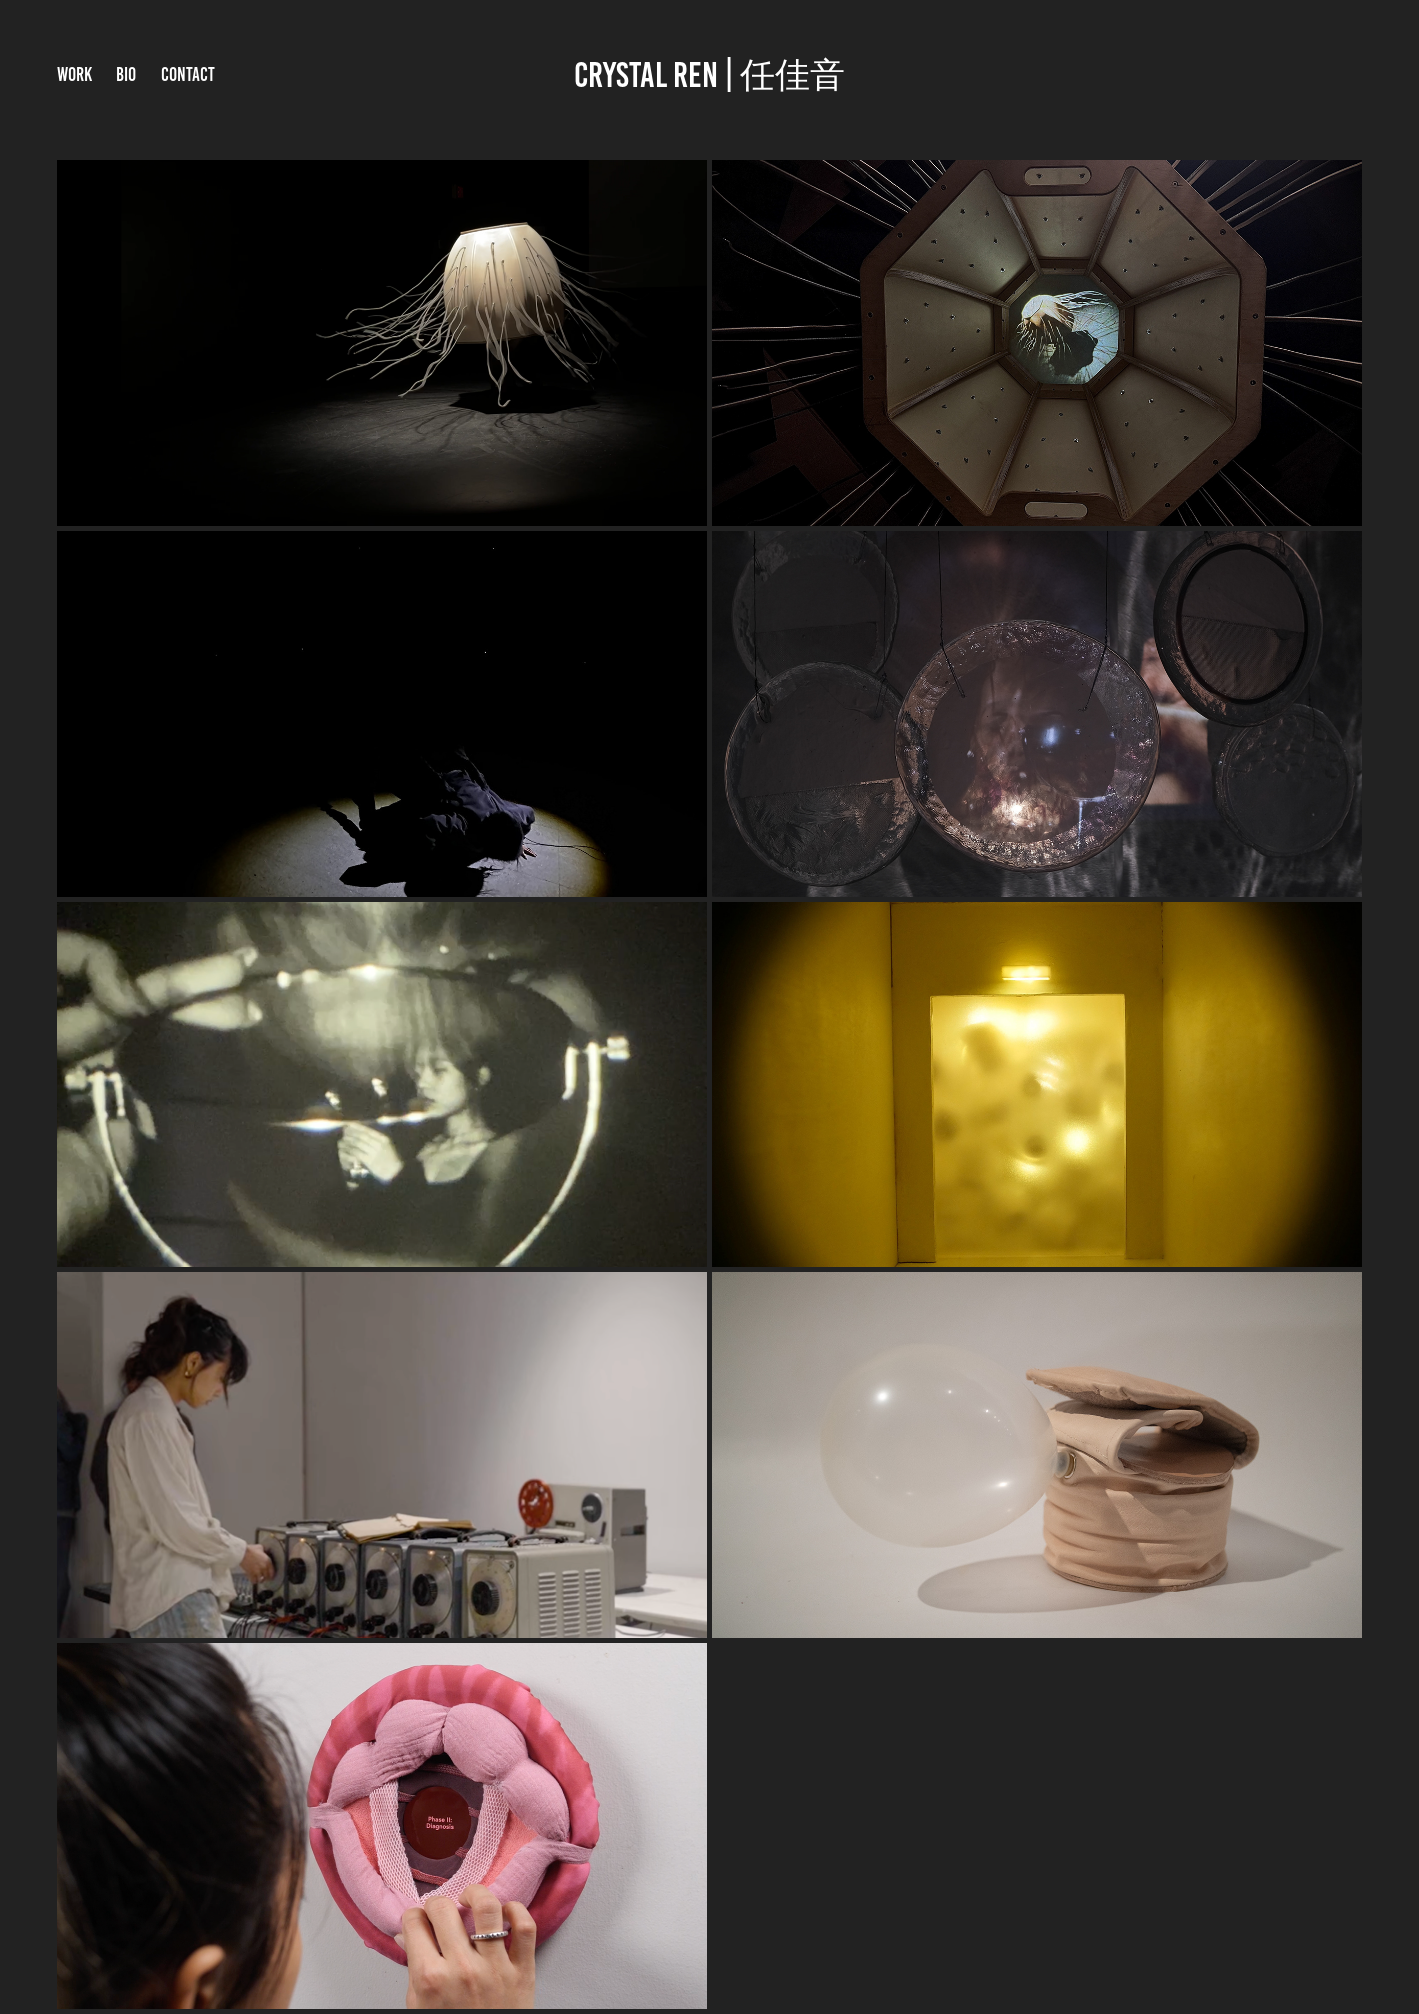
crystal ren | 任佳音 (709, 75)
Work (74, 74)
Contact (188, 74)
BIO (126, 74)
